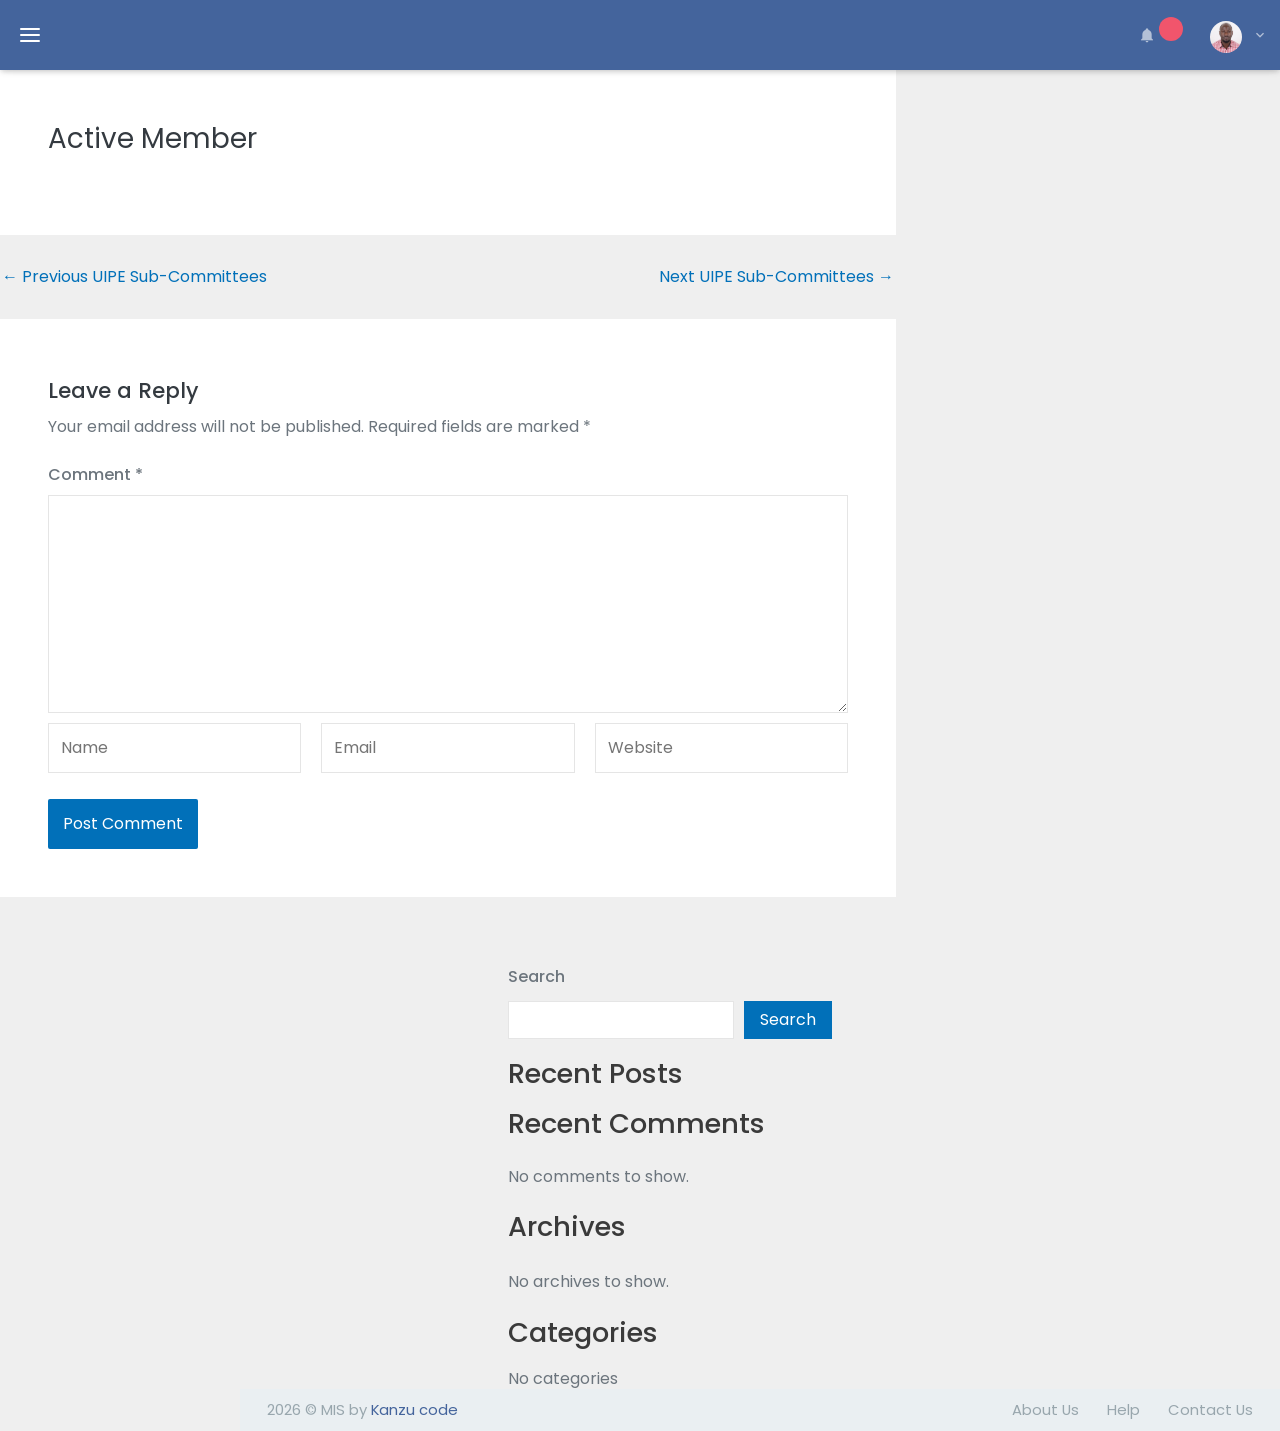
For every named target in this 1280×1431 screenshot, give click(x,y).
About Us (1045, 1409)
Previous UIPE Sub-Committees (134, 277)
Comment (95, 474)
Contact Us (1210, 1409)
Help (1123, 1409)
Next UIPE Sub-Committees (776, 277)
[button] (1158, 35)
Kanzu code (414, 1409)
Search (536, 976)
